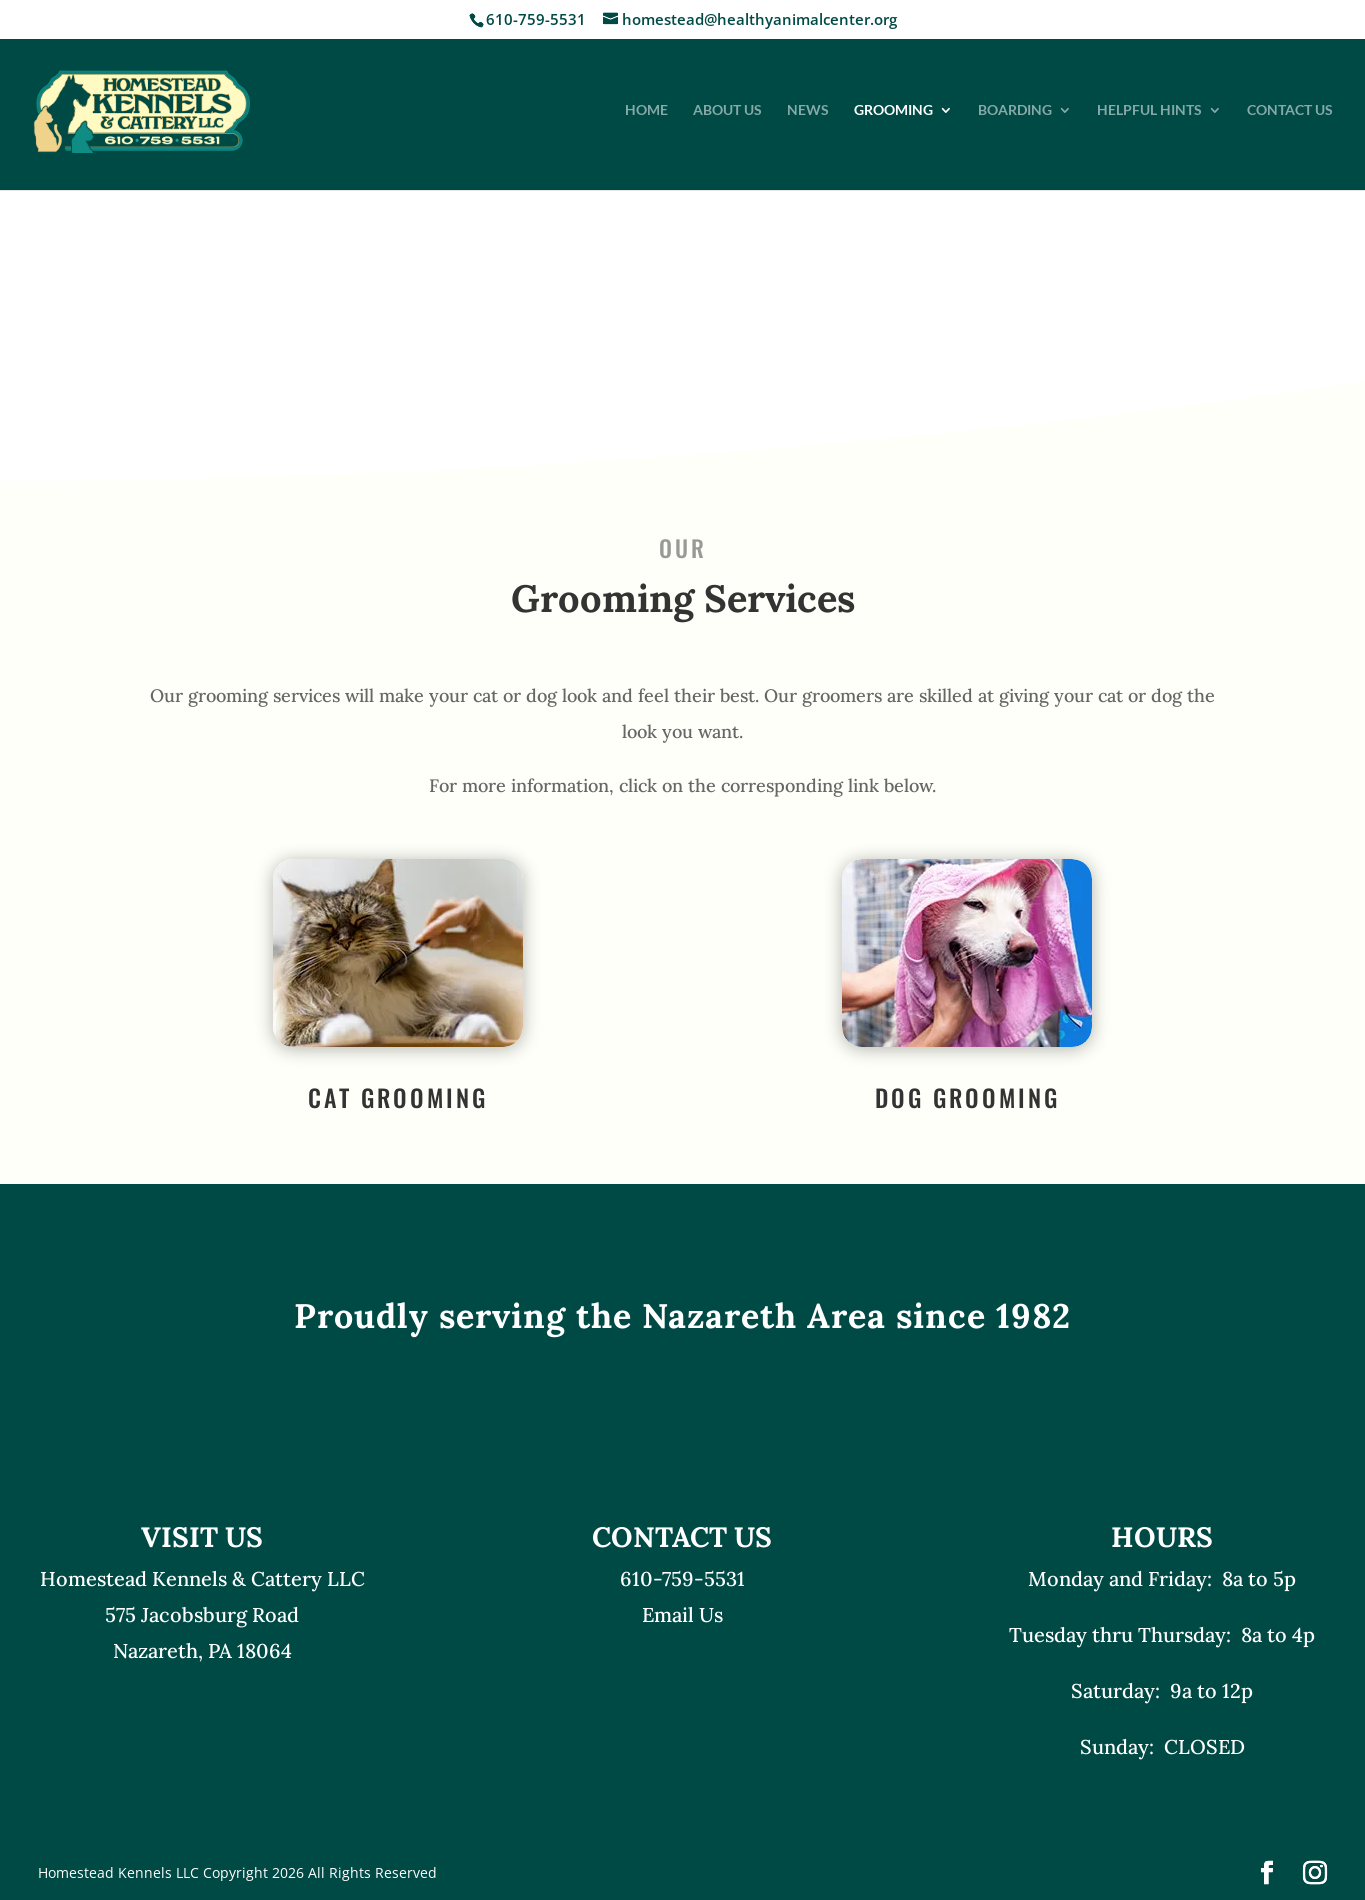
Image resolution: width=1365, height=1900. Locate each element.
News (808, 110)
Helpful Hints (1149, 110)
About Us (727, 110)
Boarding (1015, 110)
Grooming (893, 110)
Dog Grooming (967, 1097)
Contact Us (1290, 110)
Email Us (682, 1614)
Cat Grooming (398, 1097)
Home (646, 110)
